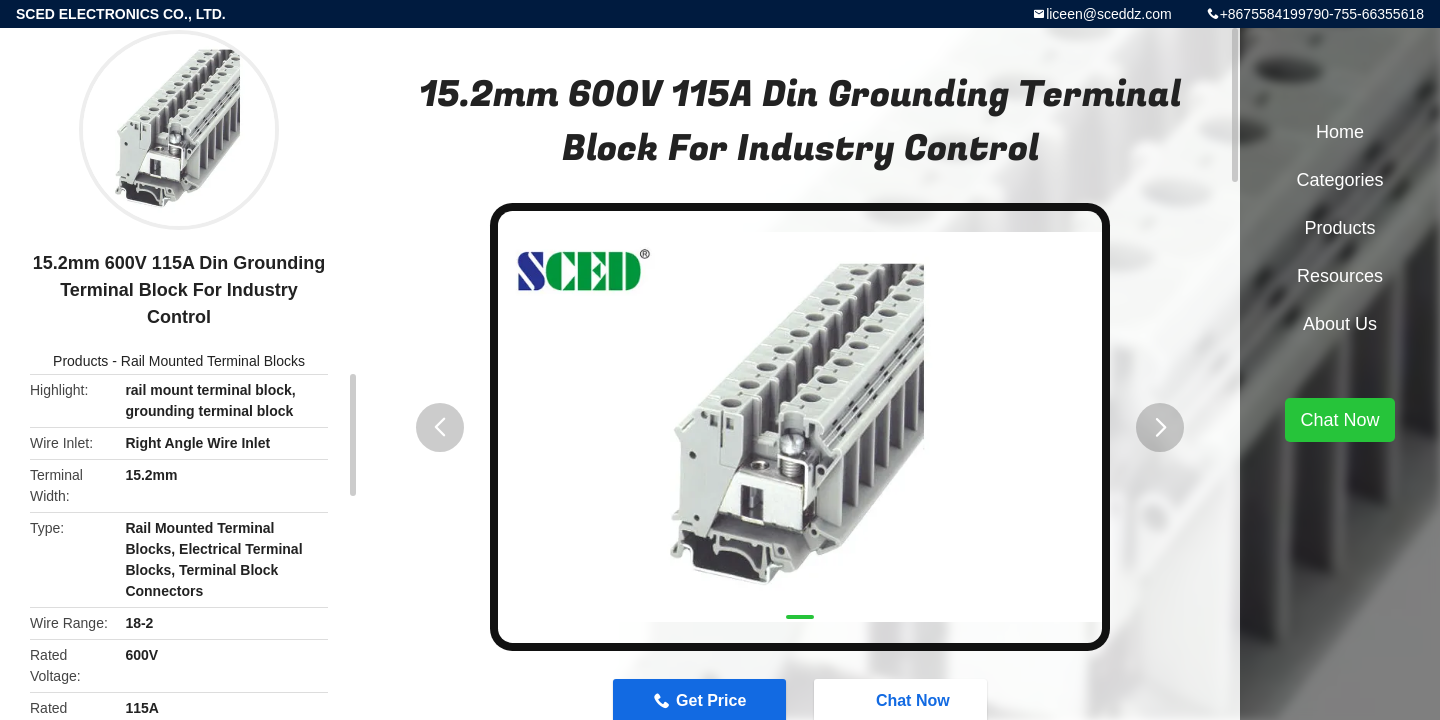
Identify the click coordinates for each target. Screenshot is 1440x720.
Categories (1339, 180)
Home (1340, 132)
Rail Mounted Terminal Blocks (213, 361)
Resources (1340, 276)
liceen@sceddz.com (1109, 14)
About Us (1340, 324)
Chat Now (1339, 420)
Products (80, 361)
